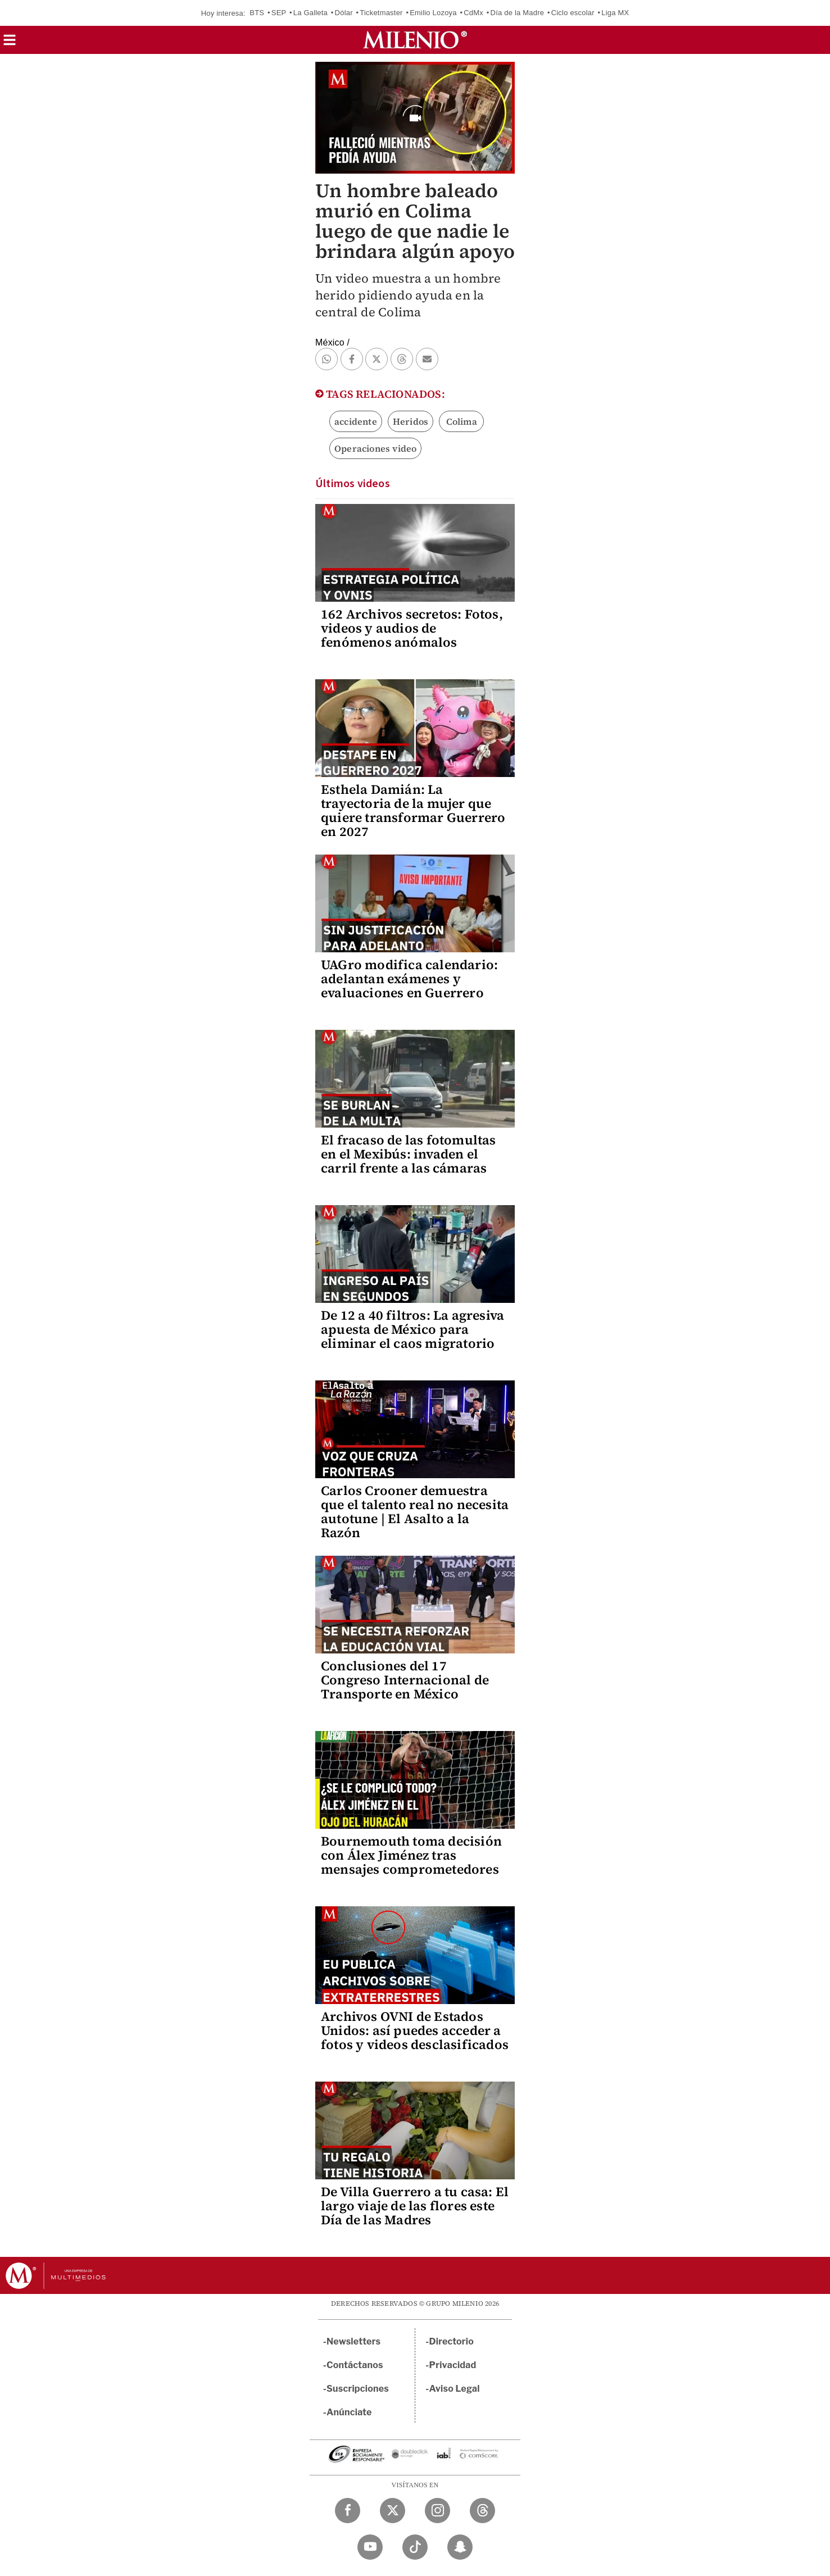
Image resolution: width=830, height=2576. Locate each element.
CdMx (473, 12)
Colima (461, 421)
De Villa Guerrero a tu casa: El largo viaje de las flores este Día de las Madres (415, 2206)
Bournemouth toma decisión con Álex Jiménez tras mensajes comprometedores (411, 1855)
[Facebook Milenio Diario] (347, 2510)
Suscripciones (357, 2388)
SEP (278, 12)
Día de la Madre (518, 12)
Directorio (451, 2341)
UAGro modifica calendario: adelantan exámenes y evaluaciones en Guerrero (409, 979)
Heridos (410, 421)
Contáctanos (354, 2365)
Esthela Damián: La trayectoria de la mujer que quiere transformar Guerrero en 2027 (413, 810)
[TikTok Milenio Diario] (415, 2547)
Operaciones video (375, 448)
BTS (257, 12)
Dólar (344, 12)
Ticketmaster (381, 12)
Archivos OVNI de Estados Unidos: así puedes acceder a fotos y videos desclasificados (415, 2030)
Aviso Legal (454, 2388)
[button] (9, 43)
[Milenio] (415, 40)
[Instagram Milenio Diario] (437, 2510)
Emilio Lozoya (433, 12)
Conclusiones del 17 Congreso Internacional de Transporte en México (405, 1680)
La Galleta (310, 12)
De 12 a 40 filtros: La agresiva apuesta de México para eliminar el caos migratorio (412, 1329)
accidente (355, 421)
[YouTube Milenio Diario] (370, 2547)
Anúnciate (348, 2412)
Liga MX (615, 12)
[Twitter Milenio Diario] (392, 2510)
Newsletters (353, 2341)
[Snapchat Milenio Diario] (460, 2547)
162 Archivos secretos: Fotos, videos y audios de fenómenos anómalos (412, 628)
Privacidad (453, 2365)
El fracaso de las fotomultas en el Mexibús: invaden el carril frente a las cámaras (408, 1154)
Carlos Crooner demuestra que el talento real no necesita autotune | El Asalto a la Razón (415, 1512)
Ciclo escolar (573, 12)
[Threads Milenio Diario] (482, 2510)
